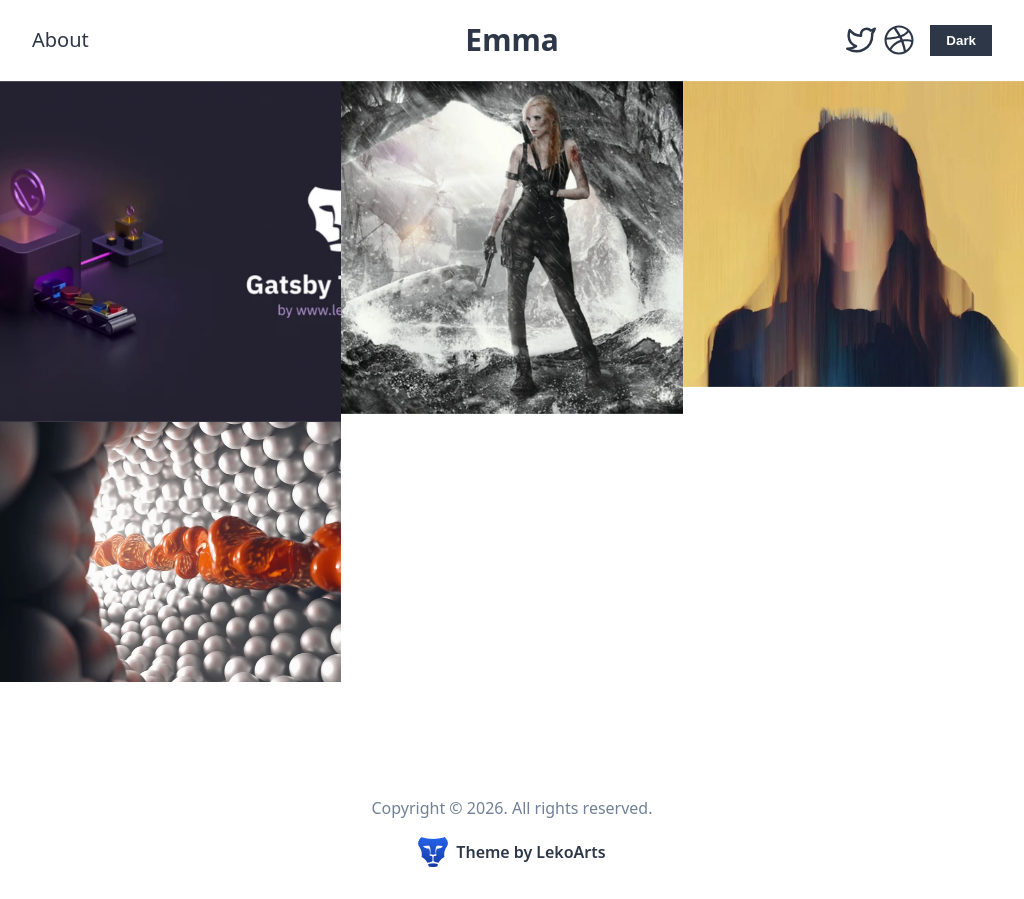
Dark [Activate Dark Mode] (961, 40)
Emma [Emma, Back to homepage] (511, 39)
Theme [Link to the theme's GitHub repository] (482, 852)
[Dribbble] (899, 40)
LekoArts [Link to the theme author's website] (570, 852)
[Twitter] (861, 40)
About (60, 39)
